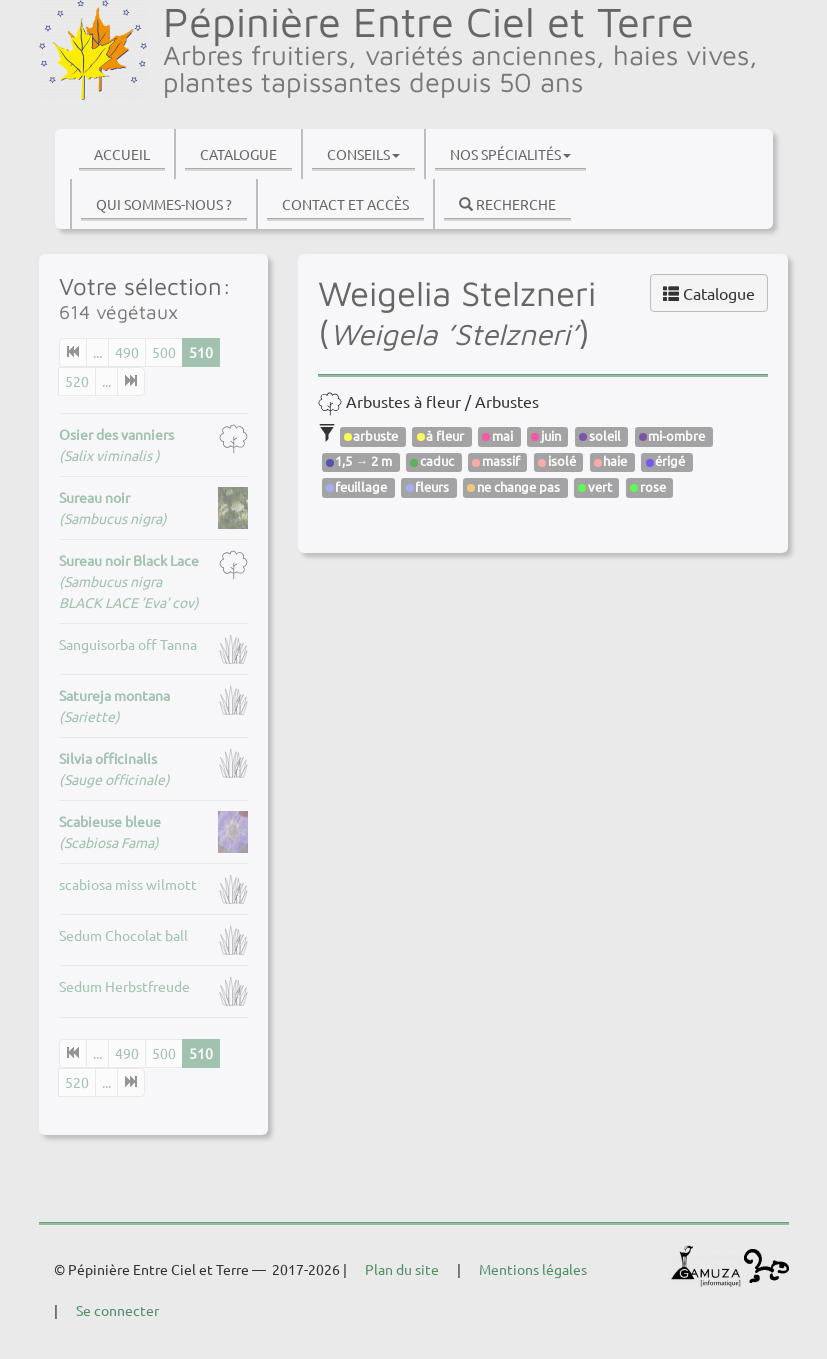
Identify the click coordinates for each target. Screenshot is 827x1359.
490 (127, 352)
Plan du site (402, 1269)
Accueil (122, 154)
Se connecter (117, 1310)
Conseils (363, 154)
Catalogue (238, 154)
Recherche (507, 204)
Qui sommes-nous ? (164, 204)
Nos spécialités (510, 154)
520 (77, 381)
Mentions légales (533, 1269)
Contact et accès (345, 204)
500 (164, 352)
